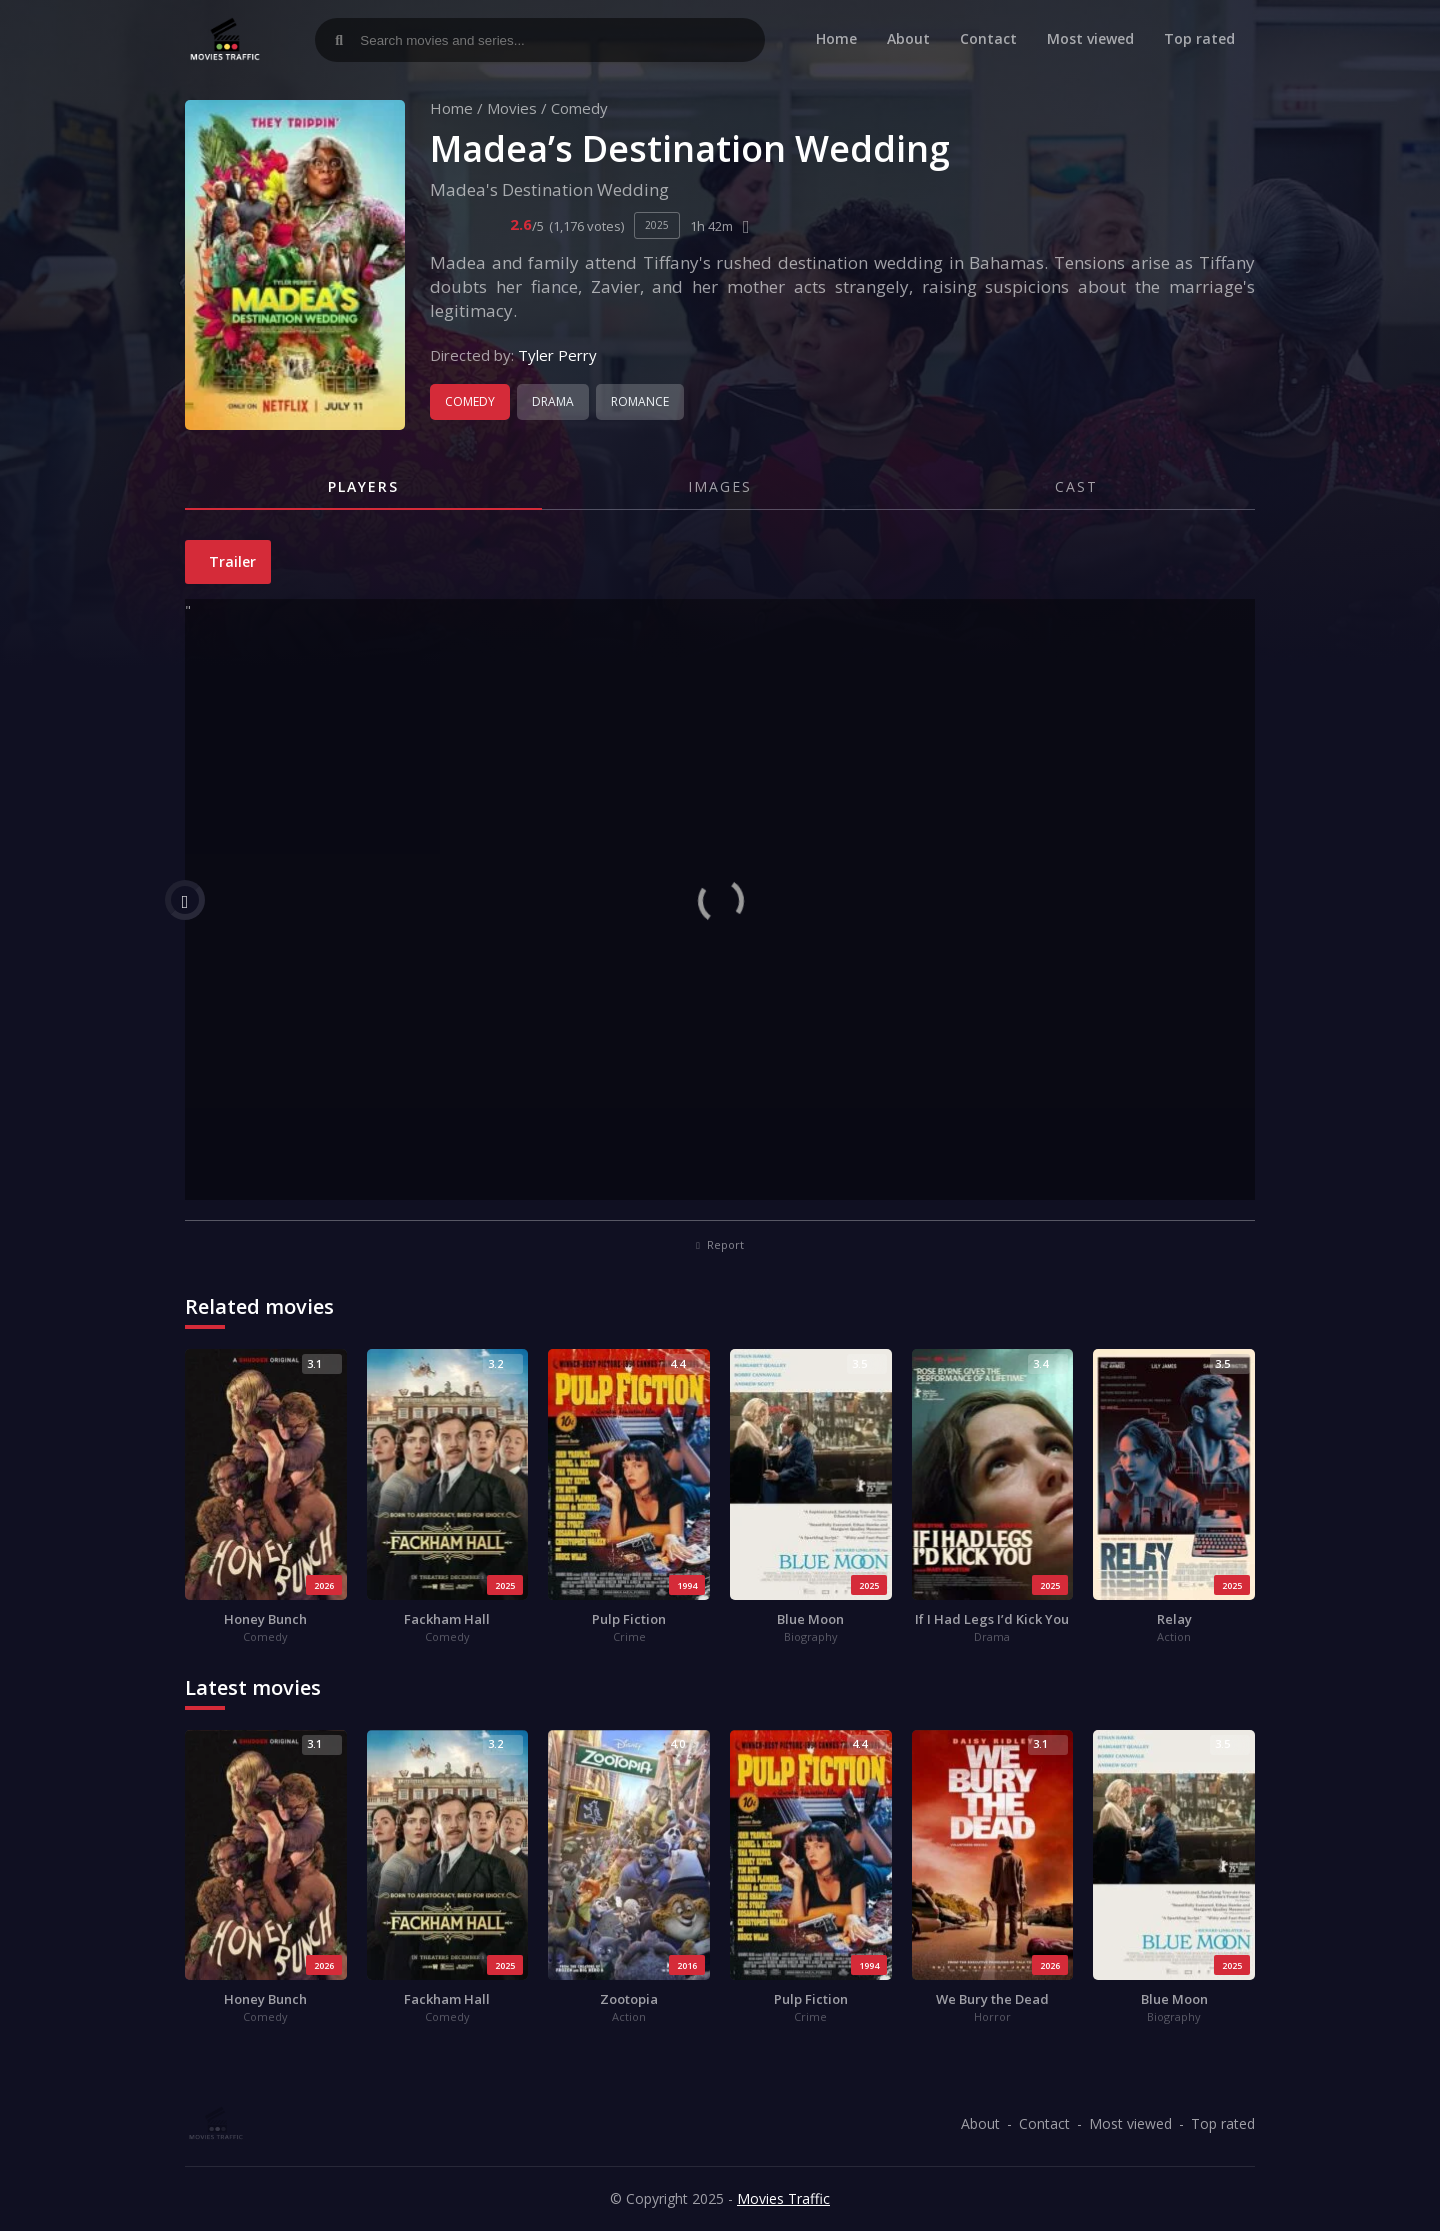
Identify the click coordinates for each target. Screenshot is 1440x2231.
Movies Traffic (783, 2198)
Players (363, 486)
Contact (988, 38)
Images (720, 486)
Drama (553, 401)
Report (720, 1244)
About (908, 38)
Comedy (579, 108)
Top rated (1199, 38)
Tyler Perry (557, 355)
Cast (1076, 486)
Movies (512, 108)
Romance (640, 401)
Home (836, 38)
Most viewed (1090, 38)
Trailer (230, 561)
